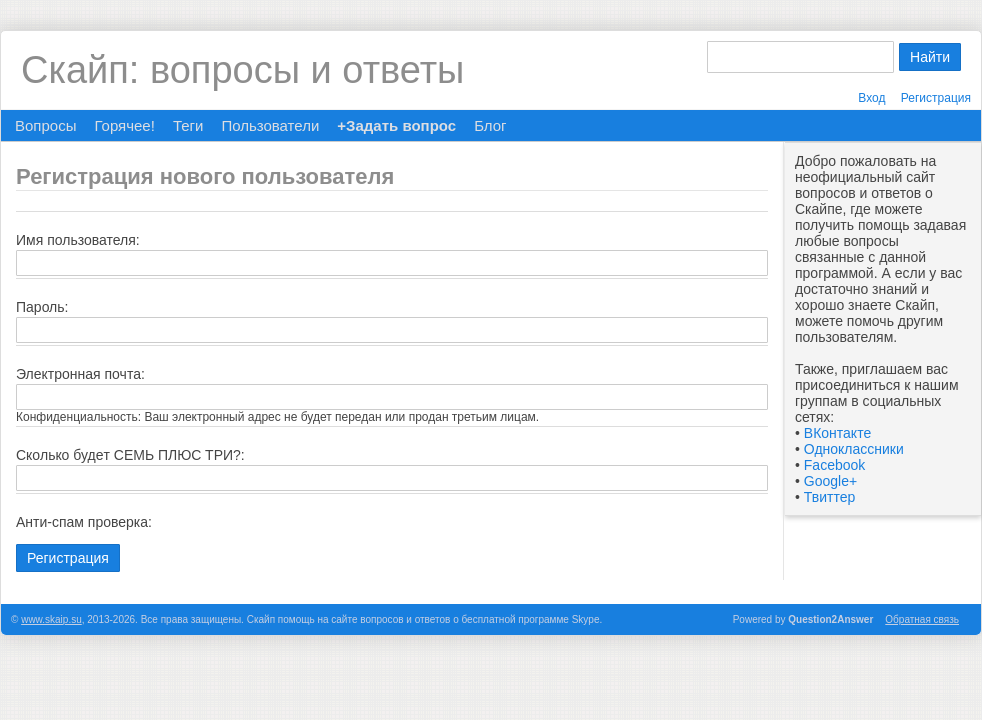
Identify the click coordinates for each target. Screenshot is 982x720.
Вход (871, 98)
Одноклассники (854, 449)
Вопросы (45, 125)
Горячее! (124, 125)
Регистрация (936, 98)
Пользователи (270, 125)
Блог (490, 125)
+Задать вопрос (396, 125)
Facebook (834, 465)
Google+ (830, 481)
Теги (188, 125)
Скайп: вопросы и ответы (242, 70)
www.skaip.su (51, 619)
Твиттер (829, 497)
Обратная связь (922, 619)
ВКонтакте (837, 433)
